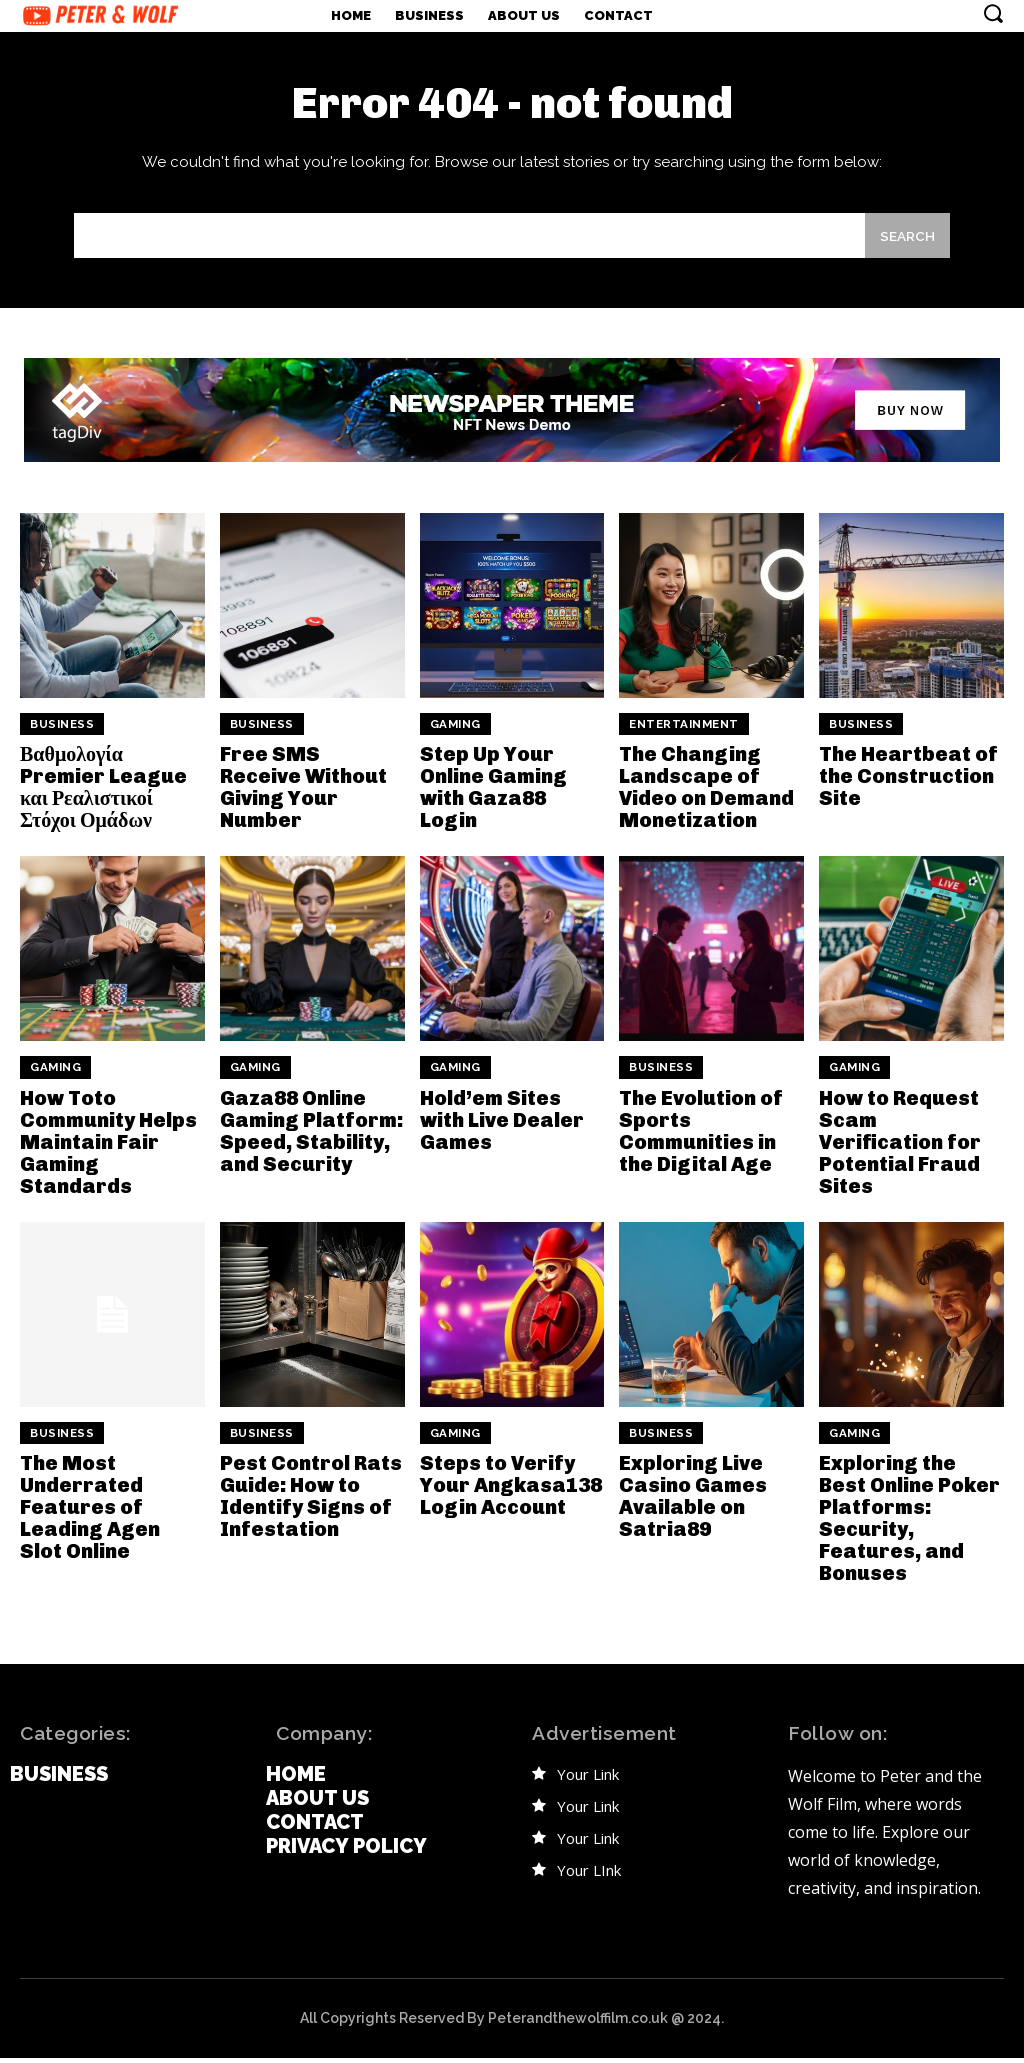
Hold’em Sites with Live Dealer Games (502, 1126)
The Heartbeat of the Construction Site (908, 784)
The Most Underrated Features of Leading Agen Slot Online (90, 1513)
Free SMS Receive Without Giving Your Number (303, 795)
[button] (993, 13)
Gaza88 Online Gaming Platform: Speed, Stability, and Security (311, 1137)
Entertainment (683, 732)
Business (62, 732)
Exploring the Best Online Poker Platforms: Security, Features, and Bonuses (909, 1524)
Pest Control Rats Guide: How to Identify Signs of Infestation (311, 1502)
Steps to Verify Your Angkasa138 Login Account (511, 1491)
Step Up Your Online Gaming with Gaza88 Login (493, 795)
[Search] (905, 243)
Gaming (455, 732)
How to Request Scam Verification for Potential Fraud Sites (900, 1148)
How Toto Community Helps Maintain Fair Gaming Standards (108, 1148)
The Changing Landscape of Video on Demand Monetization (706, 795)
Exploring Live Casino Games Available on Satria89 (693, 1502)
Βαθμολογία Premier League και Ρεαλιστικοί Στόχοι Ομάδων (103, 795)
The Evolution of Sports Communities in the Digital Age (701, 1137)
